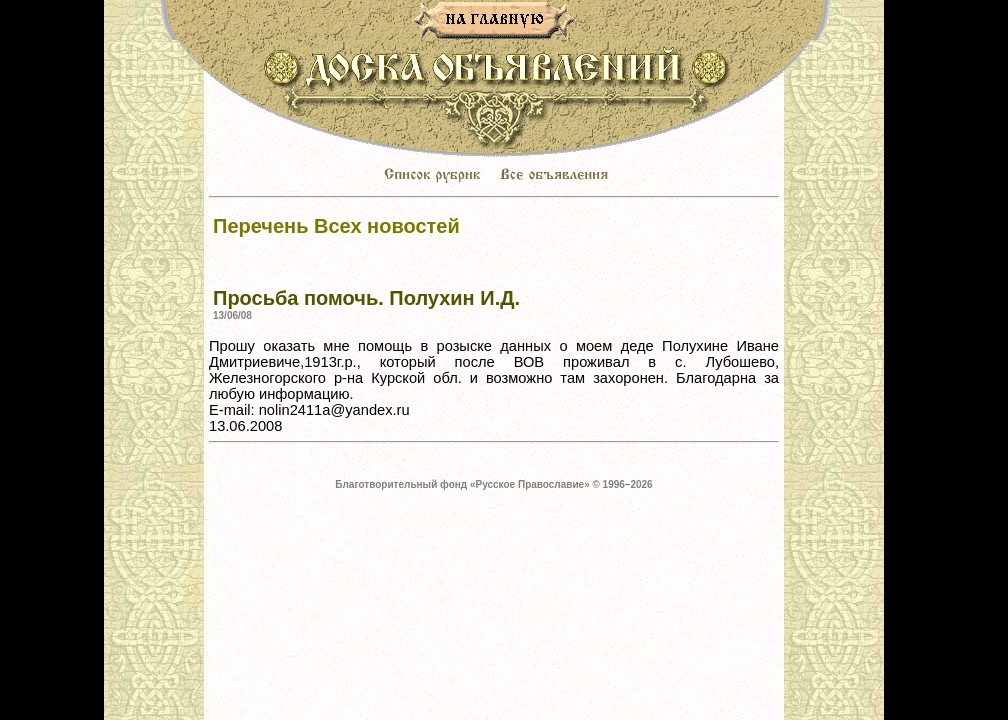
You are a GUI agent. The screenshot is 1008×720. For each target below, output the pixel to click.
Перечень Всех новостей (336, 226)
